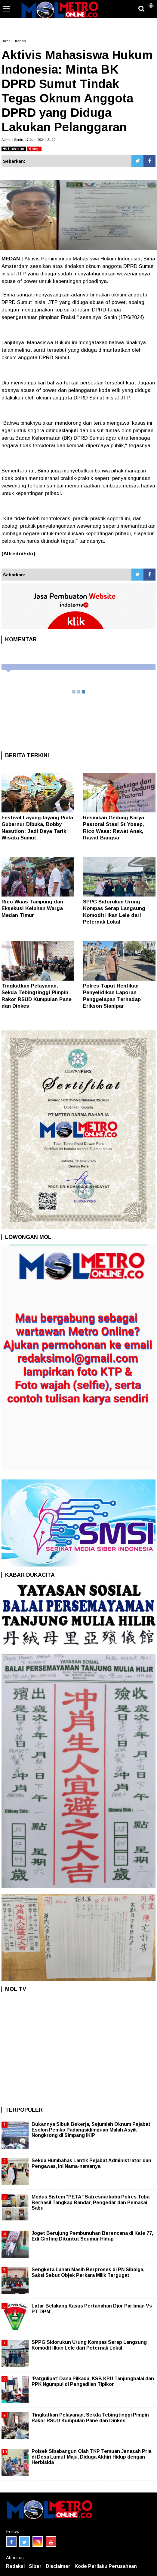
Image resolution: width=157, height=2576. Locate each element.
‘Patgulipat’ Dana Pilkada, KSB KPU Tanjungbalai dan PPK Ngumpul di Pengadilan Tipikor (93, 2381)
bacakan (13, 149)
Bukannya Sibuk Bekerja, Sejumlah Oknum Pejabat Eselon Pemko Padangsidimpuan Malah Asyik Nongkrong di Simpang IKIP (91, 2130)
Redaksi (15, 2566)
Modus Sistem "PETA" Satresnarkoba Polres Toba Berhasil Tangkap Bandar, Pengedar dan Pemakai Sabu (90, 2202)
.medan (20, 41)
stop (34, 149)
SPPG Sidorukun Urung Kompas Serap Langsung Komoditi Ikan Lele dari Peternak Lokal (89, 2345)
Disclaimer (58, 2566)
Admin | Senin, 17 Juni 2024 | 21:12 (28, 139)
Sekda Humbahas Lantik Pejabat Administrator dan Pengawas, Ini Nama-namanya (91, 2163)
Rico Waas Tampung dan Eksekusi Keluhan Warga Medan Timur (32, 908)
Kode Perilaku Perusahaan (106, 2566)
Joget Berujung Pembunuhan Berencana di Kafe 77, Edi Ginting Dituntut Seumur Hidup (92, 2236)
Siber (35, 2566)
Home (6, 41)
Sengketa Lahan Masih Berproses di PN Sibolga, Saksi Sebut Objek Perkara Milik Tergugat (88, 2272)
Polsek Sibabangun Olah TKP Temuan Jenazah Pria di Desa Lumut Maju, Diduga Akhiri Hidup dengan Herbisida (91, 2457)
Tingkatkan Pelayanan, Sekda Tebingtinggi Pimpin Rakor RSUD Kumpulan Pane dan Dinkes (90, 2417)
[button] (151, 3)
